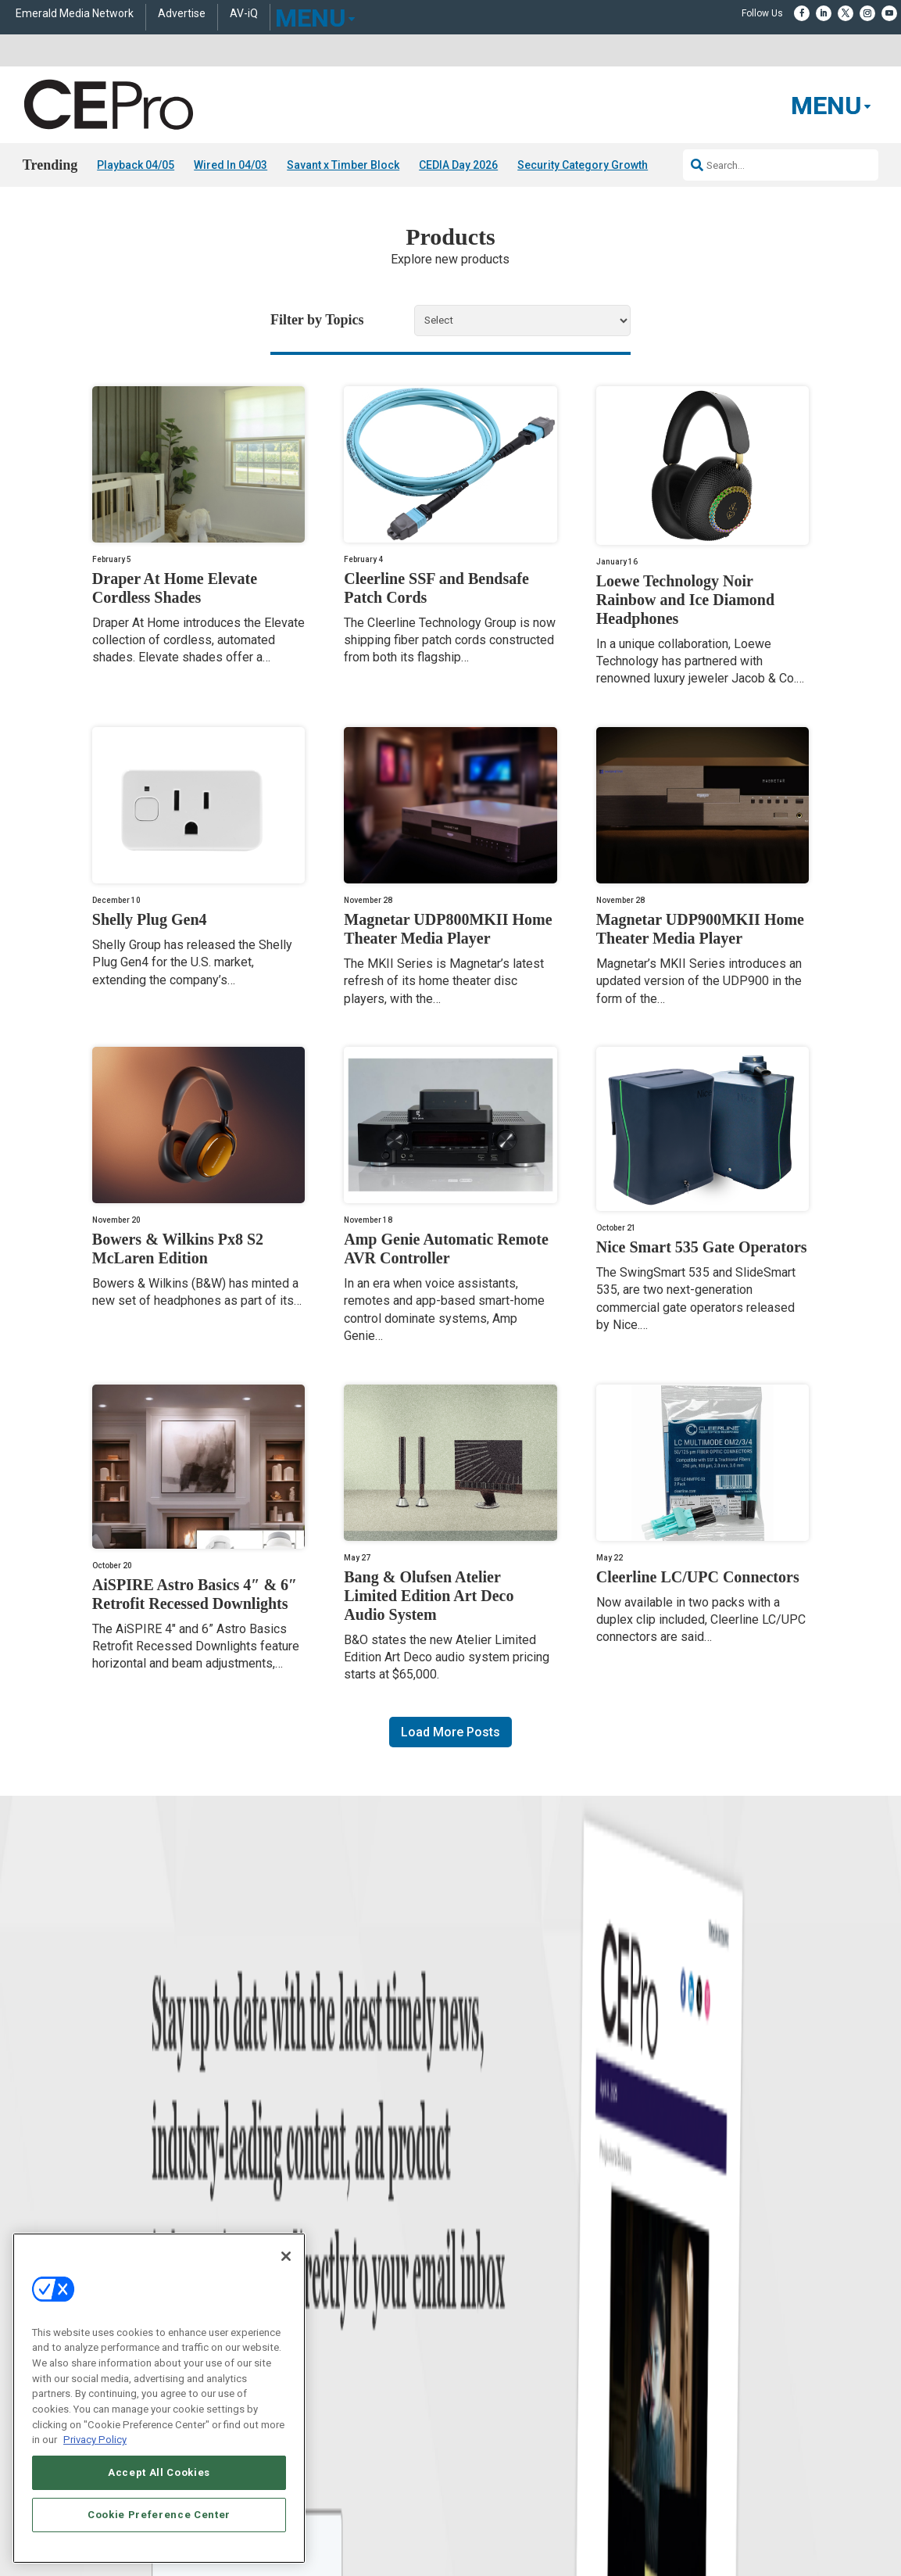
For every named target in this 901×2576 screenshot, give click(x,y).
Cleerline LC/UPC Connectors (697, 1576)
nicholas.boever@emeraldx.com (716, 2305)
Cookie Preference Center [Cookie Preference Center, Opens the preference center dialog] (159, 2514)
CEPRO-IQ (472, 2272)
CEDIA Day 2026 (458, 165)
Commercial (275, 2214)
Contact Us (674, 2328)
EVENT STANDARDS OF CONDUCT (590, 2443)
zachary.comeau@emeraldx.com (717, 2246)
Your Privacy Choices (724, 2443)
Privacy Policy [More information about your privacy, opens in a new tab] (95, 2439)
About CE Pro (478, 2214)
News (62, 2194)
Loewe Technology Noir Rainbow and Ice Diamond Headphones (685, 599)
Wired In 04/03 (230, 165)
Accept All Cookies (159, 2472)
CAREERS (331, 2443)
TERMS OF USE (692, 2456)
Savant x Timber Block (343, 165)
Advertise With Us (488, 2194)
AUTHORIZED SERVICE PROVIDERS (434, 2443)
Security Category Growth (582, 165)
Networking (274, 2194)
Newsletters (475, 2253)
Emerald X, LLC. (696, 2419)
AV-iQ (244, 14)
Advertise (182, 14)
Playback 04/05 (135, 165)
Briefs (63, 2214)
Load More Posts (450, 1732)
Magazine (471, 2233)
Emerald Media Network (75, 14)
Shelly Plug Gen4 (149, 919)
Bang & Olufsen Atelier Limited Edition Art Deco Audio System (428, 1595)
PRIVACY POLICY (767, 2456)
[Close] (286, 2256)
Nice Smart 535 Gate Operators (701, 1247)
